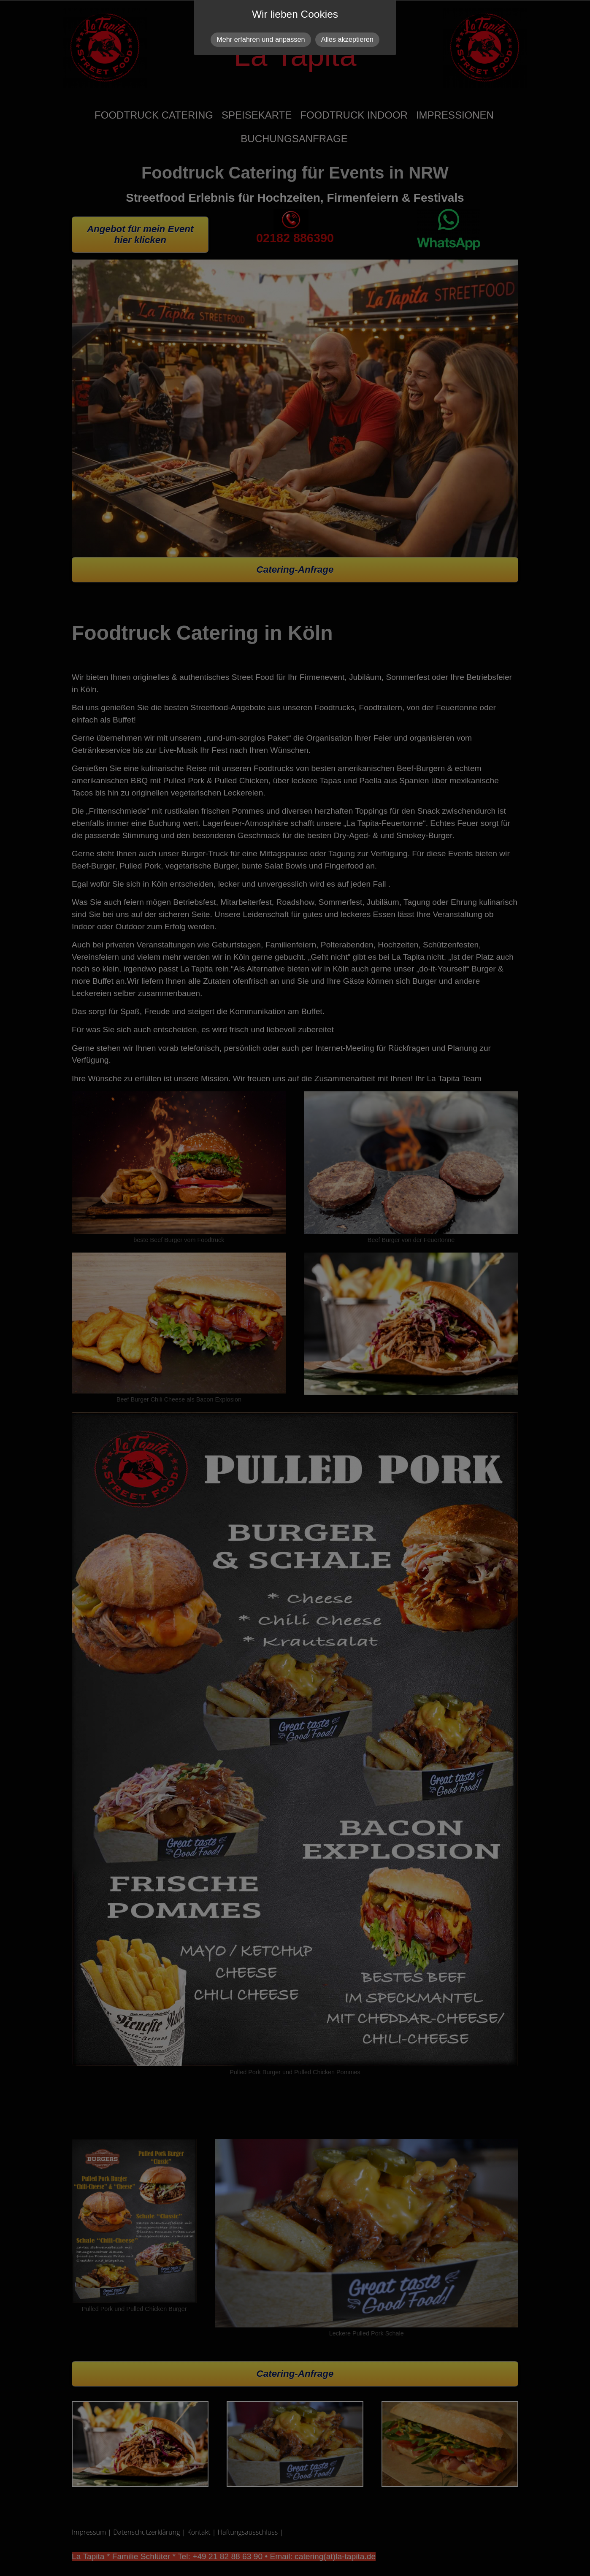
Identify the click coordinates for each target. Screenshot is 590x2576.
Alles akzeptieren (347, 39)
